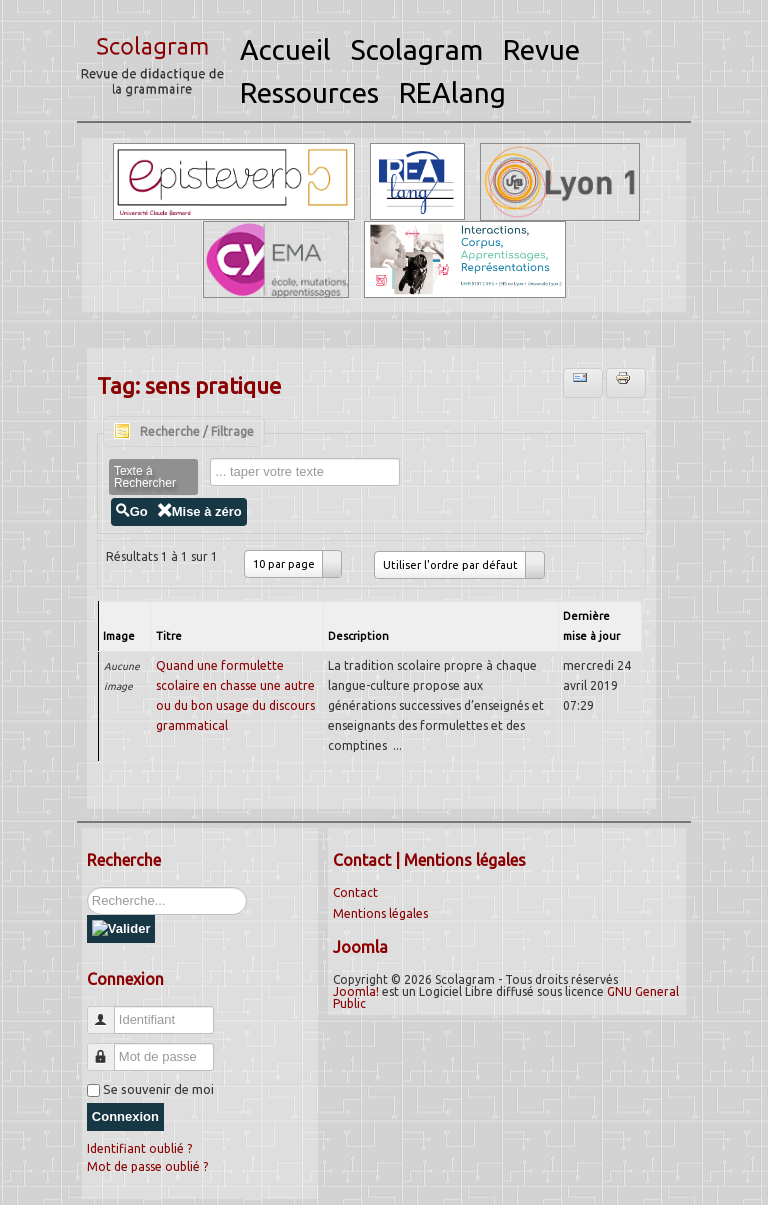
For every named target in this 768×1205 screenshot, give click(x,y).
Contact (355, 892)
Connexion (125, 1116)
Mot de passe (108, 1048)
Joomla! (356, 991)
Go (132, 511)
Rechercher (87, 887)
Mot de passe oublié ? (147, 1166)
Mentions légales (380, 913)
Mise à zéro (200, 511)
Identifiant (108, 1011)
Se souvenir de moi (158, 1089)
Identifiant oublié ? (139, 1148)
